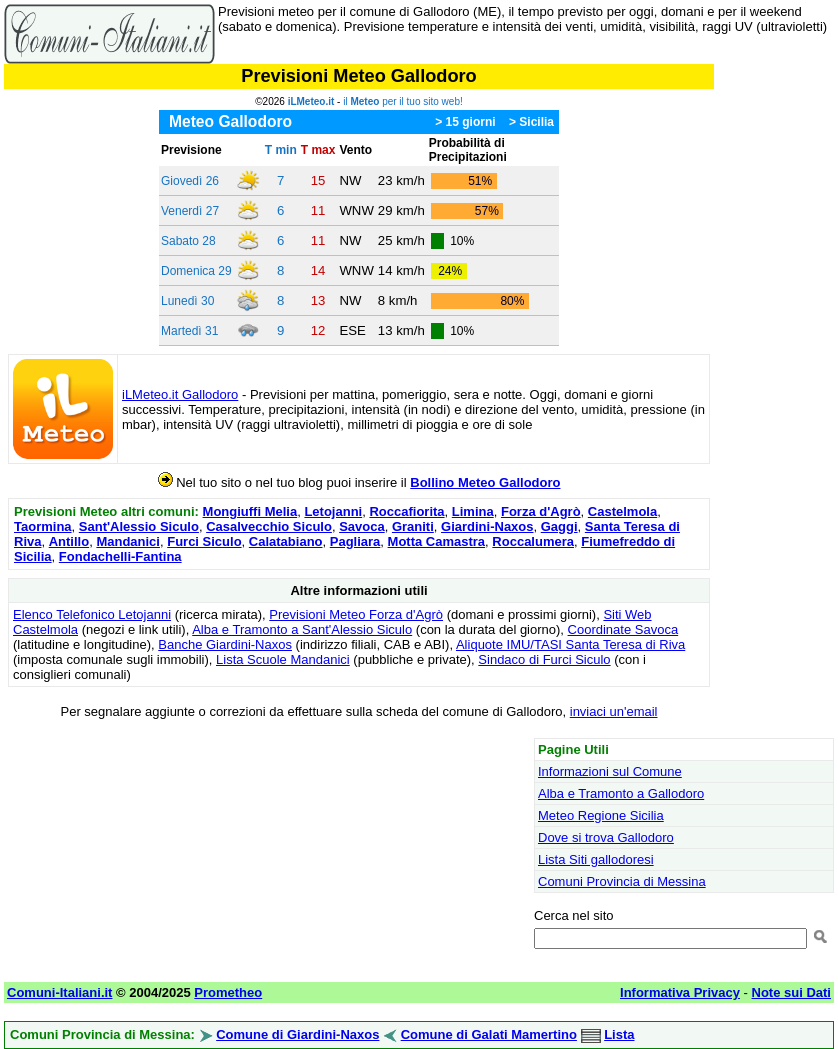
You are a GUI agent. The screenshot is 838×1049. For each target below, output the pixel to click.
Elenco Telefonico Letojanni (92, 614)
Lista (619, 1034)
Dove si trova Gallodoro (606, 837)
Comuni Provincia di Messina (622, 881)
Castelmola (622, 511)
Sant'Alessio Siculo (139, 526)
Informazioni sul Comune (610, 771)
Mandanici (128, 541)
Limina (473, 511)
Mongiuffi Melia (250, 511)
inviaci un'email (614, 711)
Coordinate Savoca (623, 629)
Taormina (43, 526)
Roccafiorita (406, 511)
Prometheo (228, 992)
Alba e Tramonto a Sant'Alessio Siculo (302, 629)
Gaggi (559, 526)
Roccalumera (533, 541)
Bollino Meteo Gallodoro (485, 482)
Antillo (69, 541)
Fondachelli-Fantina (120, 556)
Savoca (362, 526)
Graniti (413, 526)
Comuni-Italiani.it (59, 992)
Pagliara (355, 541)
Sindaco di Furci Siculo (544, 659)
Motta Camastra (437, 541)
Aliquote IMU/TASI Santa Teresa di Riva (570, 644)
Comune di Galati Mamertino (489, 1034)
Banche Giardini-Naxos (225, 644)
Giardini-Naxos (487, 526)
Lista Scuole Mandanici (283, 659)
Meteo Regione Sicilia (601, 815)
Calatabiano (286, 541)
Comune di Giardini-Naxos (297, 1034)
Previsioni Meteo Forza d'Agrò (356, 614)
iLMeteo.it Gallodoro (180, 394)
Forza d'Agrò (541, 511)
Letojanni (333, 511)
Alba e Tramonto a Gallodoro (621, 793)
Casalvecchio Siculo (269, 526)
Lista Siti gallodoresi (596, 859)
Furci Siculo (204, 541)
